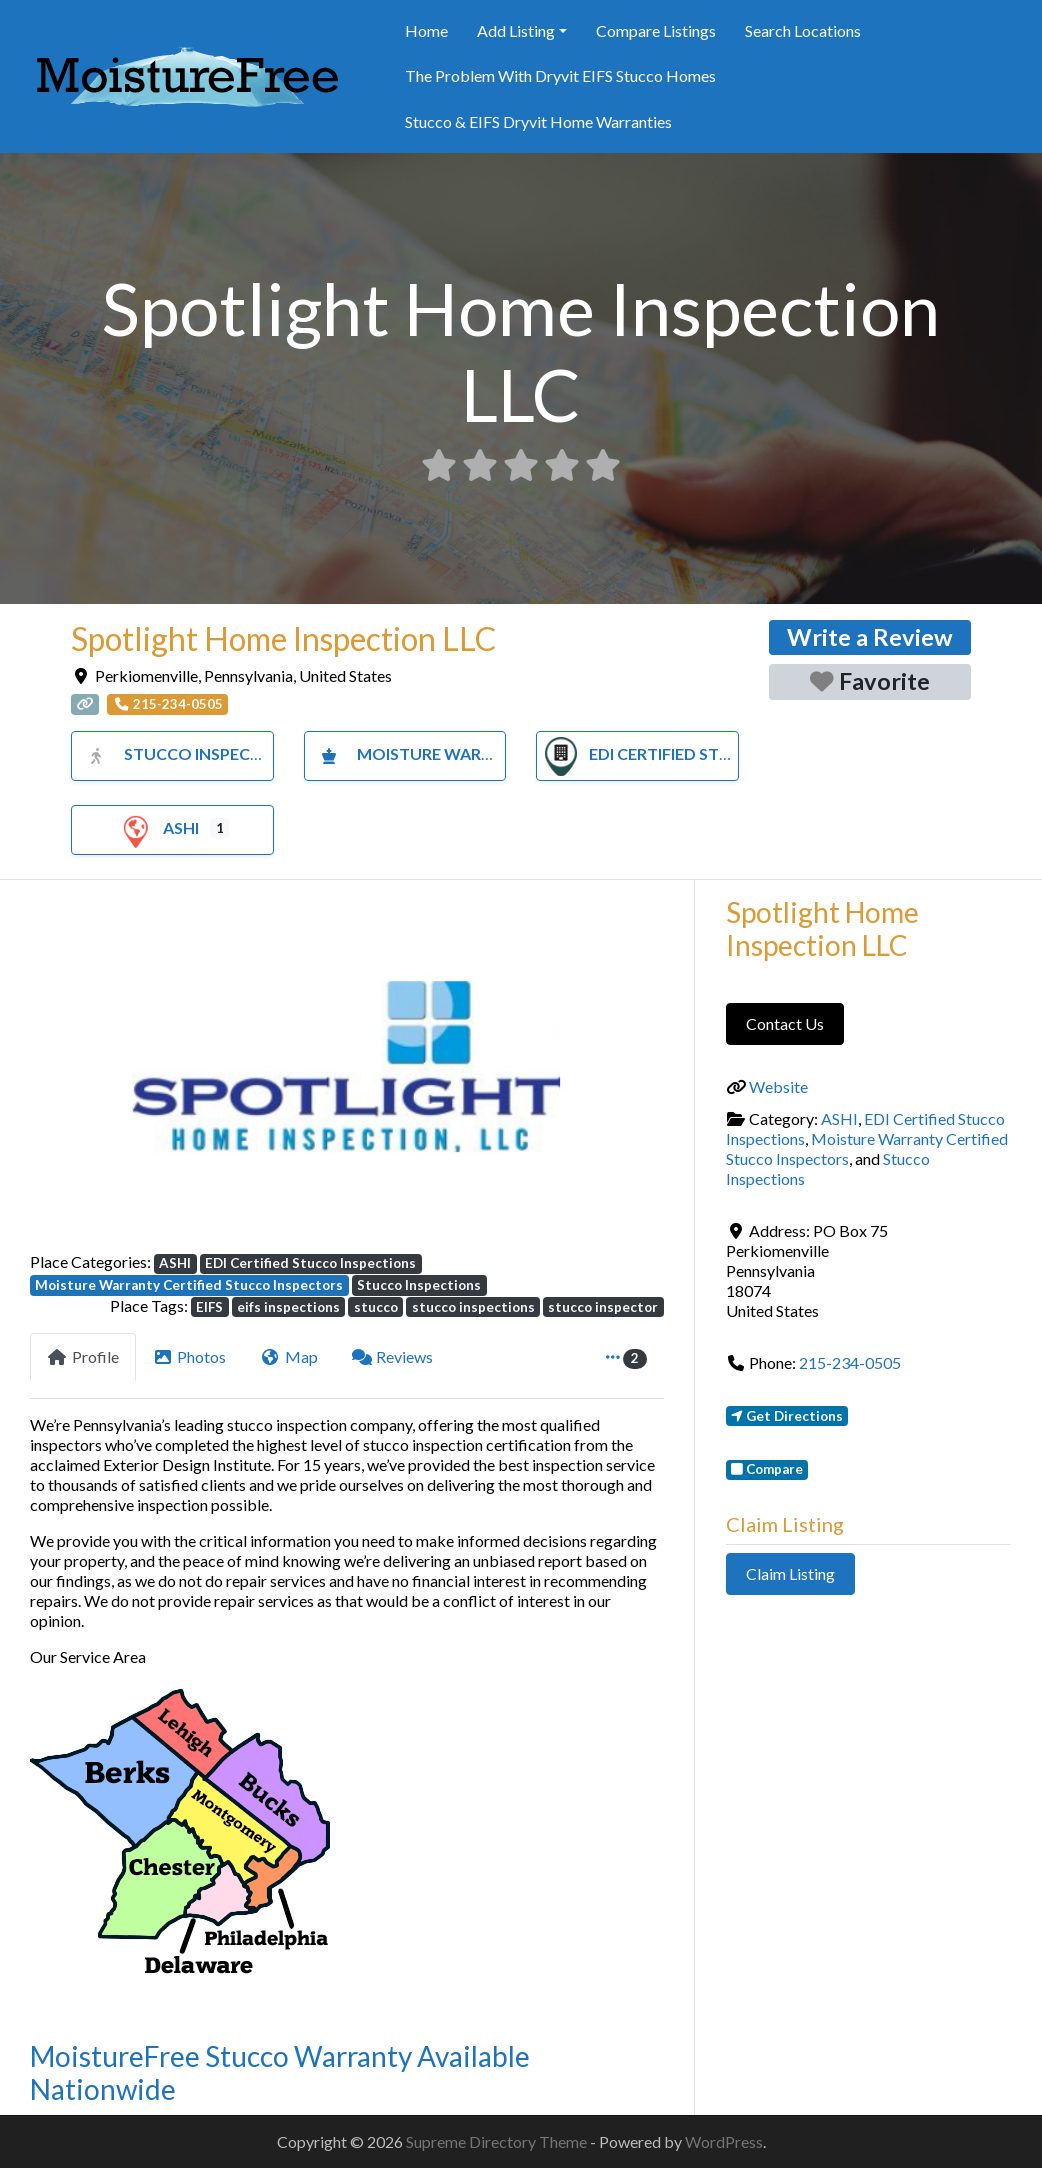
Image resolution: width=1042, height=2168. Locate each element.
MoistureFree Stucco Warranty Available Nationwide (280, 2073)
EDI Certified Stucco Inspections (708, 753)
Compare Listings (656, 30)
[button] (77, 1074)
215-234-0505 (850, 1362)
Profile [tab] (83, 1356)
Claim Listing (790, 1573)
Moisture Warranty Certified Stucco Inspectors (189, 1285)
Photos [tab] (190, 1356)
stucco (376, 1307)
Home (426, 30)
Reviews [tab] (393, 1356)
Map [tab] (289, 1356)
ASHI (157, 827)
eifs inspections (288, 1307)
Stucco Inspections (188, 753)
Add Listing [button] (516, 30)
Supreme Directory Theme (498, 2141)
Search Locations (803, 30)
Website (778, 1086)
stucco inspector (603, 1307)
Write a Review (870, 637)
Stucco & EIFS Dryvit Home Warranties (538, 121)
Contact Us (785, 1023)
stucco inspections (473, 1307)
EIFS (209, 1307)
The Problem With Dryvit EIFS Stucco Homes (560, 75)
